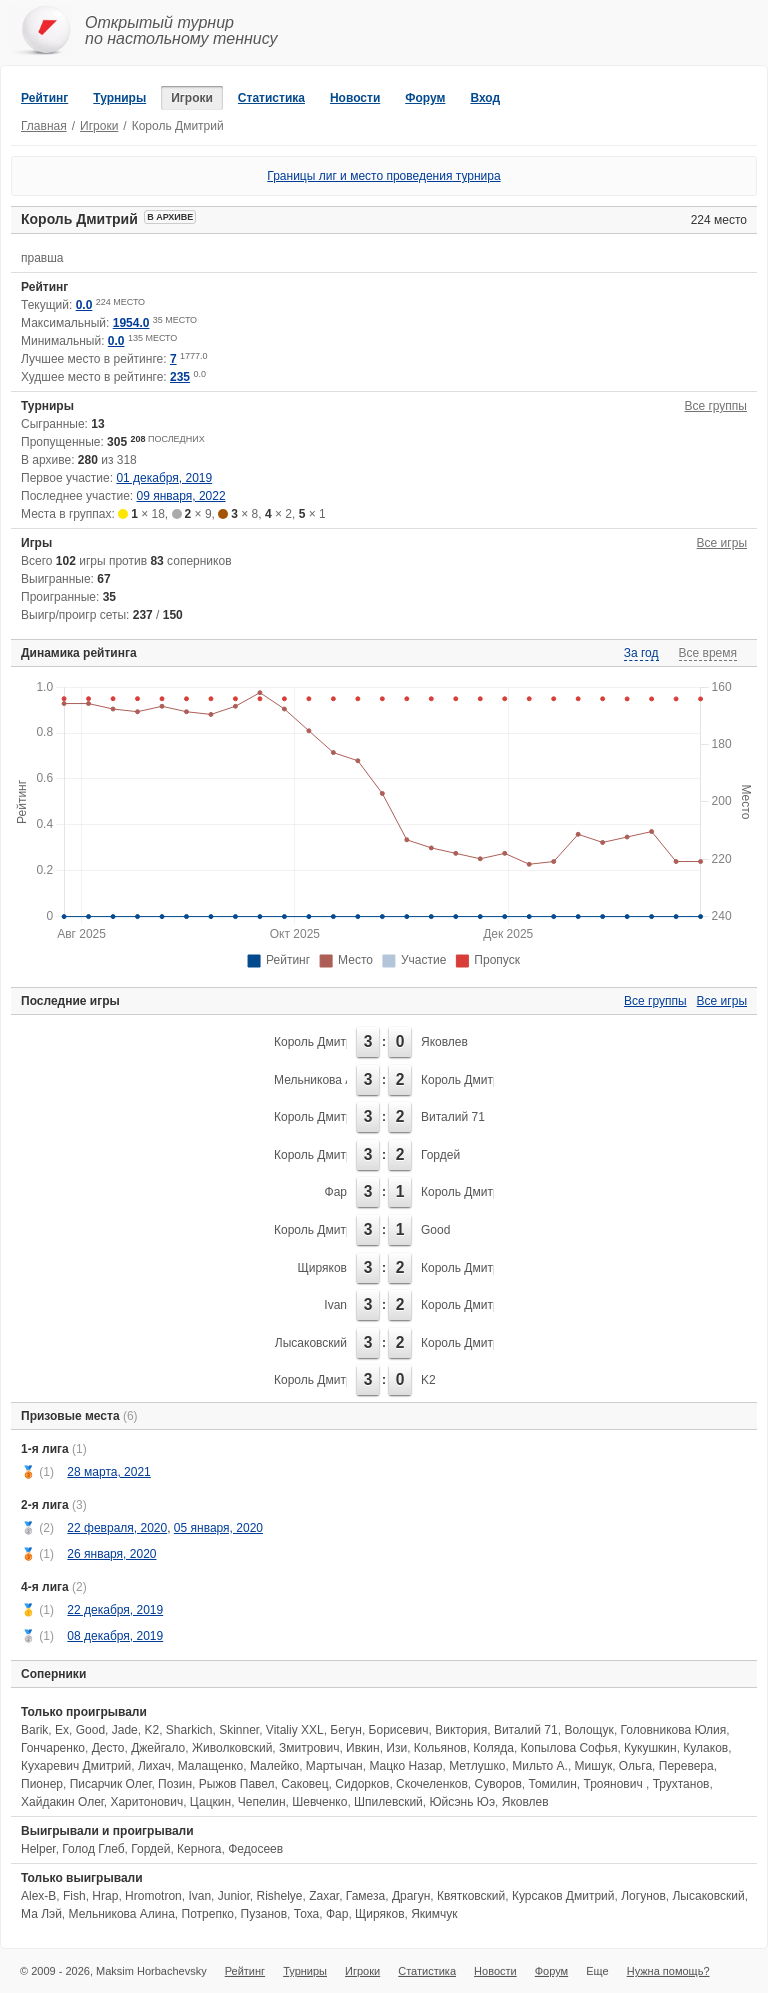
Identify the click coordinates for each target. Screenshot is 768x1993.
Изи (396, 1748)
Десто (108, 1748)
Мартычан (334, 1766)
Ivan (335, 1305)
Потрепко (208, 1914)
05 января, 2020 (218, 1528)
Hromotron (153, 1896)
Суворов (498, 1784)
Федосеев (255, 1849)
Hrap (105, 1896)
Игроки (192, 98)
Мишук (594, 1766)
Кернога (199, 1849)
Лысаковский (311, 1343)
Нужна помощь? (668, 1971)
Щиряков (322, 1268)
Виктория (461, 1730)
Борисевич (399, 1730)
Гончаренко (53, 1748)
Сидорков (362, 1784)
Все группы (715, 406)
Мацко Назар (405, 1766)
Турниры (119, 98)
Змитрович (309, 1748)
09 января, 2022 (181, 496)
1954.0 (131, 323)
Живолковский (232, 1748)
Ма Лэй (41, 1914)
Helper (38, 1849)
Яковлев (444, 1042)
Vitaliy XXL (295, 1730)
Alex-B (38, 1896)
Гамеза (365, 1896)
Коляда (493, 1748)
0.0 (84, 305)
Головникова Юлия (674, 1730)
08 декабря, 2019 (115, 1636)
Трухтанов (681, 1784)
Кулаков (705, 1748)
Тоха (306, 1914)
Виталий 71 (453, 1117)
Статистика (271, 98)
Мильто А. (540, 1766)
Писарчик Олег (111, 1784)
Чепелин (262, 1802)
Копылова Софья (569, 1748)
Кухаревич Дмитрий (76, 1766)
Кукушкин (650, 1748)
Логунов (643, 1896)
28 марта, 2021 (108, 1472)
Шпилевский (388, 1802)
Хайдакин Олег (62, 1802)
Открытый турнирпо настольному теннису (181, 30)
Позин (175, 1784)
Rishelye (279, 1896)
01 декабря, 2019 (164, 478)
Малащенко (211, 1766)
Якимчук (434, 1914)
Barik (34, 1730)
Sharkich (189, 1730)
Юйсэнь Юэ (463, 1802)
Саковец (304, 1784)
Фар (336, 1192)
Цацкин (210, 1802)
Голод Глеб (93, 1849)
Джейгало (158, 1748)
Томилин (553, 1784)
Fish (74, 1896)
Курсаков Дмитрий (563, 1896)
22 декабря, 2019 (115, 1610)
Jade (125, 1730)
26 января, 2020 (111, 1554)
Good (435, 1230)
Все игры (722, 543)
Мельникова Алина (327, 1080)
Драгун (411, 1896)
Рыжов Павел (237, 1784)
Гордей (440, 1155)
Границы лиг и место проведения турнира (383, 176)
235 (180, 377)
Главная (44, 126)
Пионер (42, 1784)
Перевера (686, 1766)
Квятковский (471, 1896)
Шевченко (319, 1802)
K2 (428, 1380)
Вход (485, 98)
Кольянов (440, 1748)
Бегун (346, 1730)
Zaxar (324, 1896)
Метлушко (477, 1766)
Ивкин (363, 1748)
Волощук (588, 1730)
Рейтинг (44, 98)
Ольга (635, 1766)
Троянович (615, 1784)
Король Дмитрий (320, 1042)
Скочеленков (432, 1784)
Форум (425, 98)
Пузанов (264, 1914)
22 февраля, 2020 (117, 1528)
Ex (62, 1730)
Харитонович (146, 1802)
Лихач (154, 1766)
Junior (234, 1896)
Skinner (239, 1730)
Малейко (274, 1766)
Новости (355, 98)
